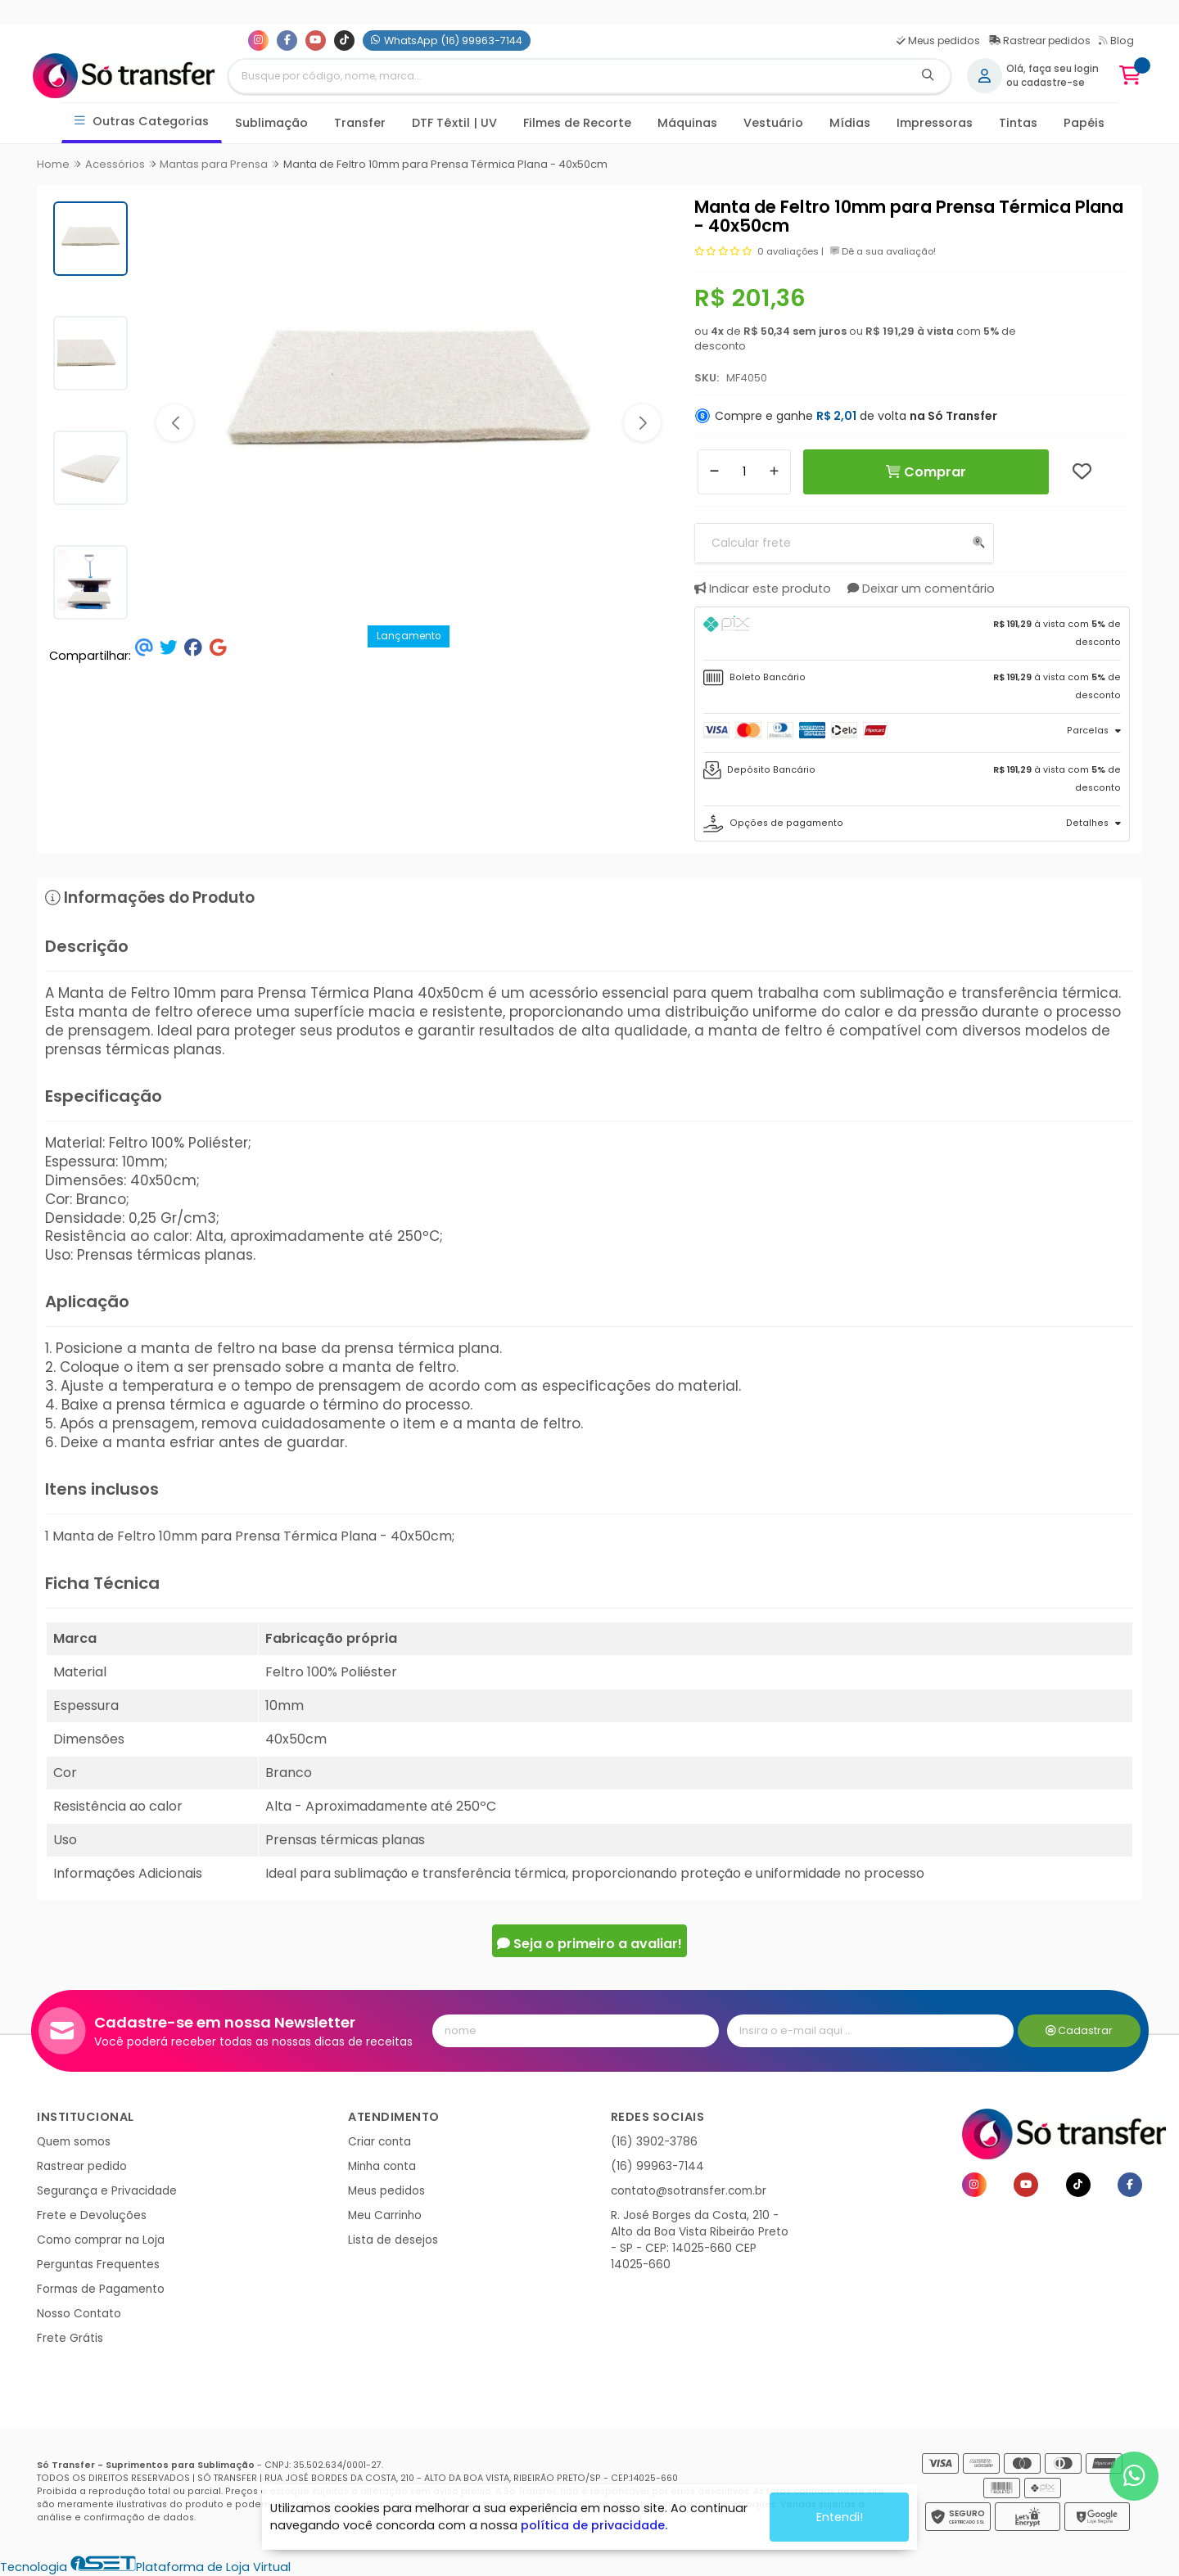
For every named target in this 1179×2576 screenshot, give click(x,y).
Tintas (1018, 123)
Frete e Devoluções (92, 2215)
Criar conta (379, 2142)
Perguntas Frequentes (98, 2264)
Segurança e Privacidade (107, 2191)
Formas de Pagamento (101, 2289)
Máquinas (687, 123)
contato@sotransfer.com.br (688, 2191)
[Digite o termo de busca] (567, 76)
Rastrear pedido (82, 2166)
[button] (174, 422)
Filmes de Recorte (577, 123)
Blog (1116, 40)
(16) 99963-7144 (657, 2166)
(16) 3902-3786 (654, 2142)
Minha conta (382, 2166)
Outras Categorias (142, 121)
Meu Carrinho (385, 2215)
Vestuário (773, 123)
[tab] (912, 633)
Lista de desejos (393, 2240)
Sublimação (271, 123)
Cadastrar (1080, 2030)
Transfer (360, 123)
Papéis (1084, 123)
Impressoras (935, 123)
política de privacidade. (594, 2525)
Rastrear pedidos (1039, 40)
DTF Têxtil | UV (454, 123)
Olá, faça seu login (1052, 68)
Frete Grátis (70, 2338)
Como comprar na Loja (101, 2240)
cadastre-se (1053, 82)
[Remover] (714, 472)
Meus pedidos (938, 40)
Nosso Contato (79, 2313)
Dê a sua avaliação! (883, 251)
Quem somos (74, 2142)
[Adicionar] (774, 472)
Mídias (849, 123)
